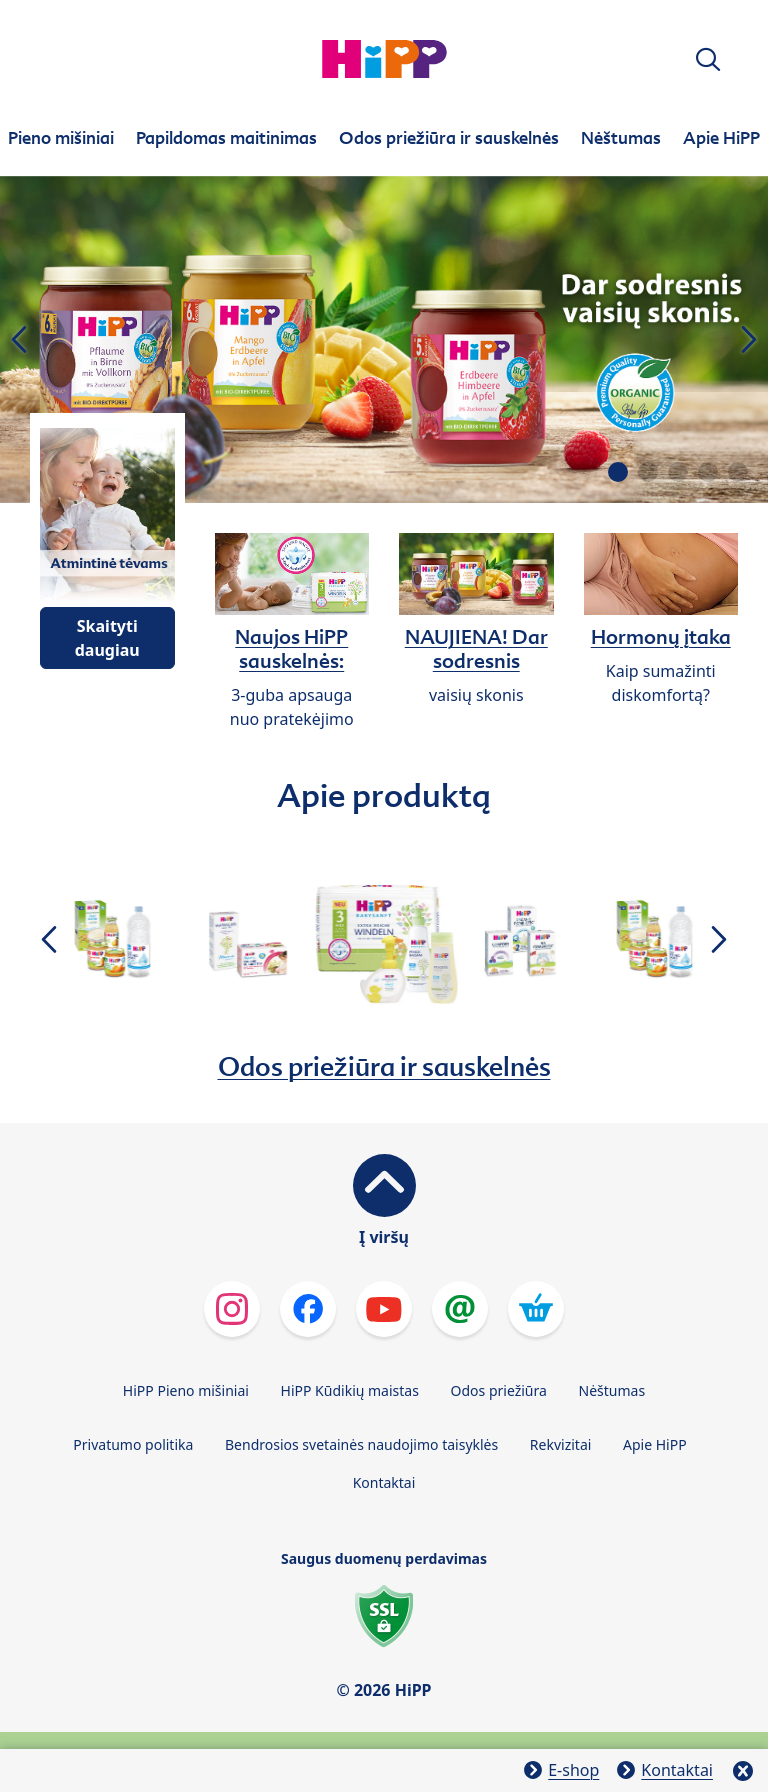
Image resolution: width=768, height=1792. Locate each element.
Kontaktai (384, 1482)
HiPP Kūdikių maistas (350, 1390)
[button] (708, 59)
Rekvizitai (561, 1444)
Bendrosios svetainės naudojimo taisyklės (361, 1444)
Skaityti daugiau (107, 638)
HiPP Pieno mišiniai (186, 1390)
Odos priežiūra (499, 1390)
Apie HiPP (655, 1444)
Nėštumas (612, 1390)
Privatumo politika (133, 1444)
